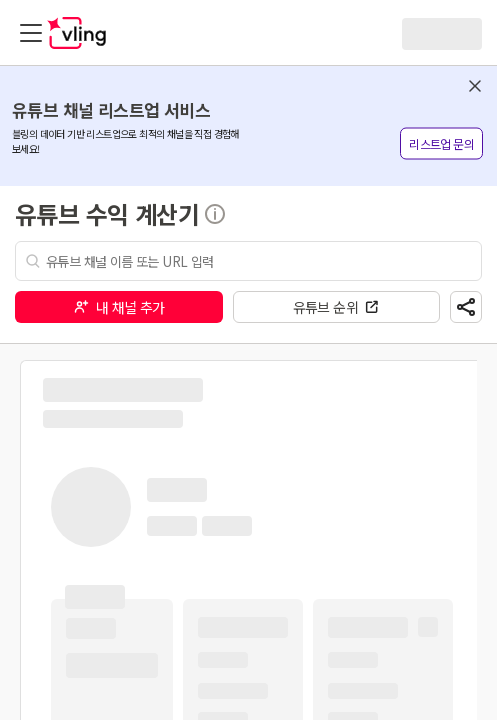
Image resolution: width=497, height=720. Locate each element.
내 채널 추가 (119, 307)
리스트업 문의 (441, 143)
